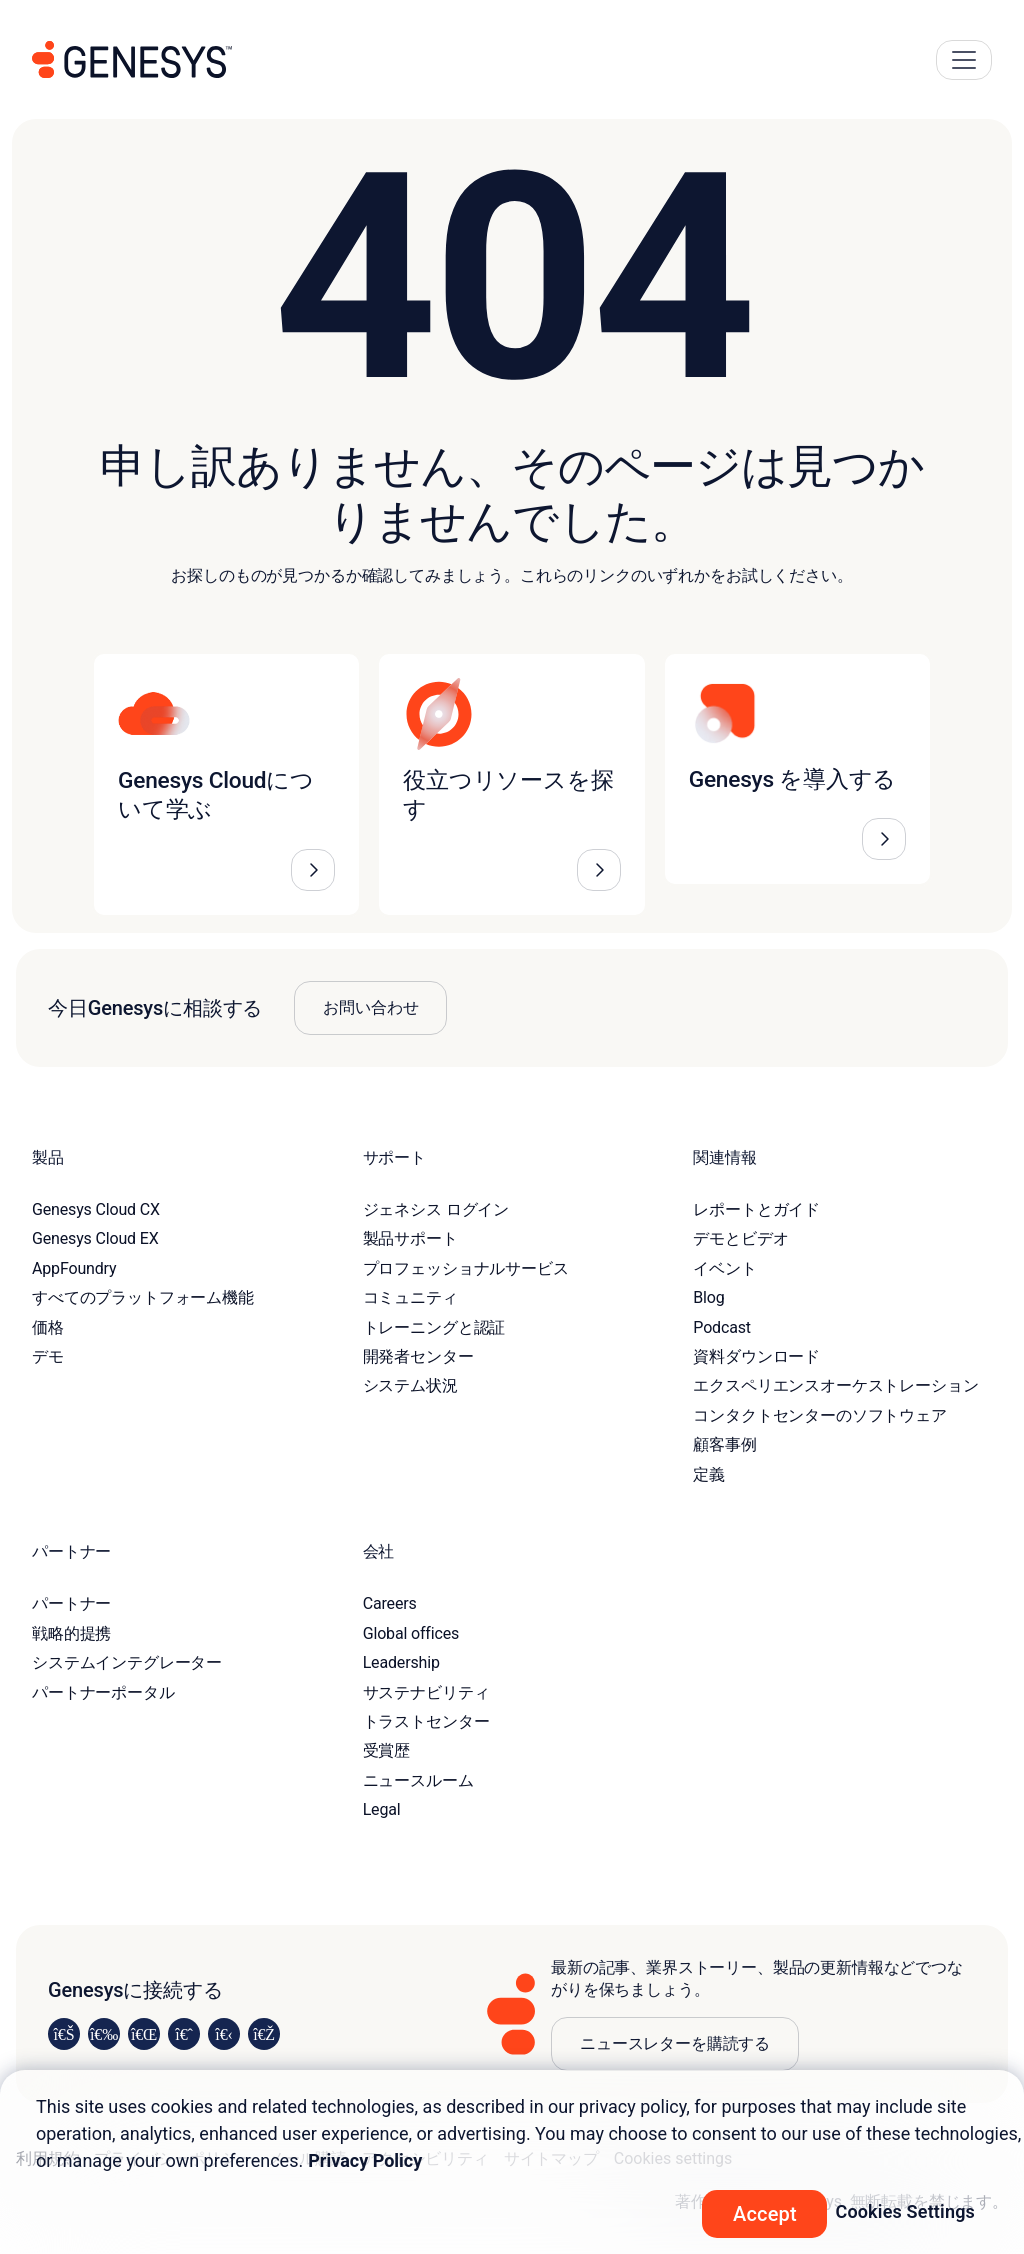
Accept (765, 2214)
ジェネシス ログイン (436, 1209)
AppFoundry (74, 1268)
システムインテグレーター (127, 1662)
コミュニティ (410, 1297)
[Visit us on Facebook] (184, 2034)
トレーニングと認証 (434, 1327)
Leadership (401, 1662)
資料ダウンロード (756, 1356)
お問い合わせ (370, 1007)
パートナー (71, 1603)
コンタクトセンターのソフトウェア (819, 1415)
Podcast (722, 1327)
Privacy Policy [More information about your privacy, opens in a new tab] (365, 2160)
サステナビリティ (426, 1692)
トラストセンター (426, 1721)
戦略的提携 (71, 1633)
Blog (708, 1297)
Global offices (411, 1633)
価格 (48, 1327)
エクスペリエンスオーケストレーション (835, 1385)
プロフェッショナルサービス (466, 1268)
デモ (48, 1356)
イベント (724, 1268)
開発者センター (418, 1356)
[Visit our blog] (264, 2034)
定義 (709, 1474)
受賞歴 (387, 1750)
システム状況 (410, 1385)
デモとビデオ (740, 1238)
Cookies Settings (905, 2211)
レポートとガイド (756, 1209)
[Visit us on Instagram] (104, 2034)
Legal (382, 1809)
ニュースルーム (418, 1780)
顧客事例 (724, 1444)
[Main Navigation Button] (964, 60)
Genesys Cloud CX (96, 1209)
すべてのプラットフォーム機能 (143, 1297)
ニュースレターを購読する (675, 2043)
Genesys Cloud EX (95, 1238)
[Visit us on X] (144, 2034)
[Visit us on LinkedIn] (64, 2034)
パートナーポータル (103, 1692)
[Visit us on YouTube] (224, 2034)
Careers (390, 1603)
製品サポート (410, 1238)
